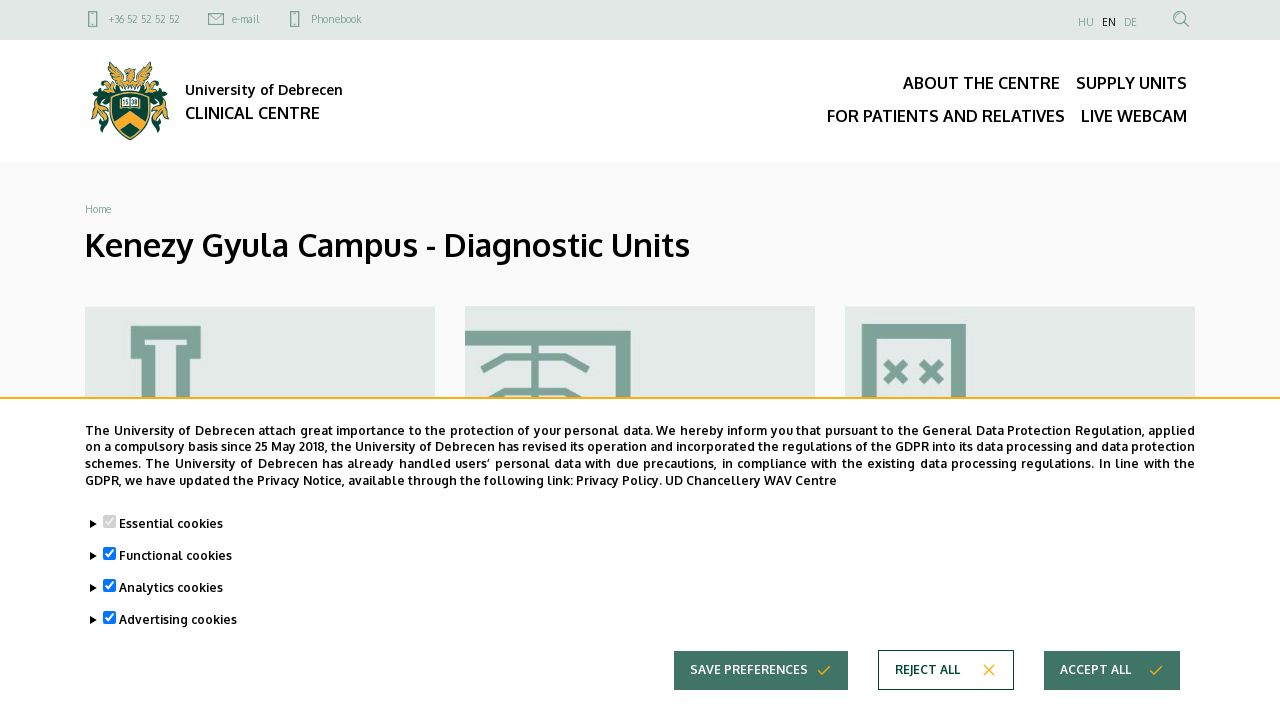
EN (1109, 22)
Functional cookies (175, 571)
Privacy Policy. (619, 496)
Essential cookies (171, 539)
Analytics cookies (171, 603)
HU (1086, 22)
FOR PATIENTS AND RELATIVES (946, 116)
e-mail (245, 19)
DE (1130, 22)
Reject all (927, 685)
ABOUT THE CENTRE (981, 83)
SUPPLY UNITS (1131, 83)
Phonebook (336, 19)
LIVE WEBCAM (1134, 116)
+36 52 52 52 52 (144, 19)
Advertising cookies (178, 635)
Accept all (1095, 685)
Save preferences (749, 685)
